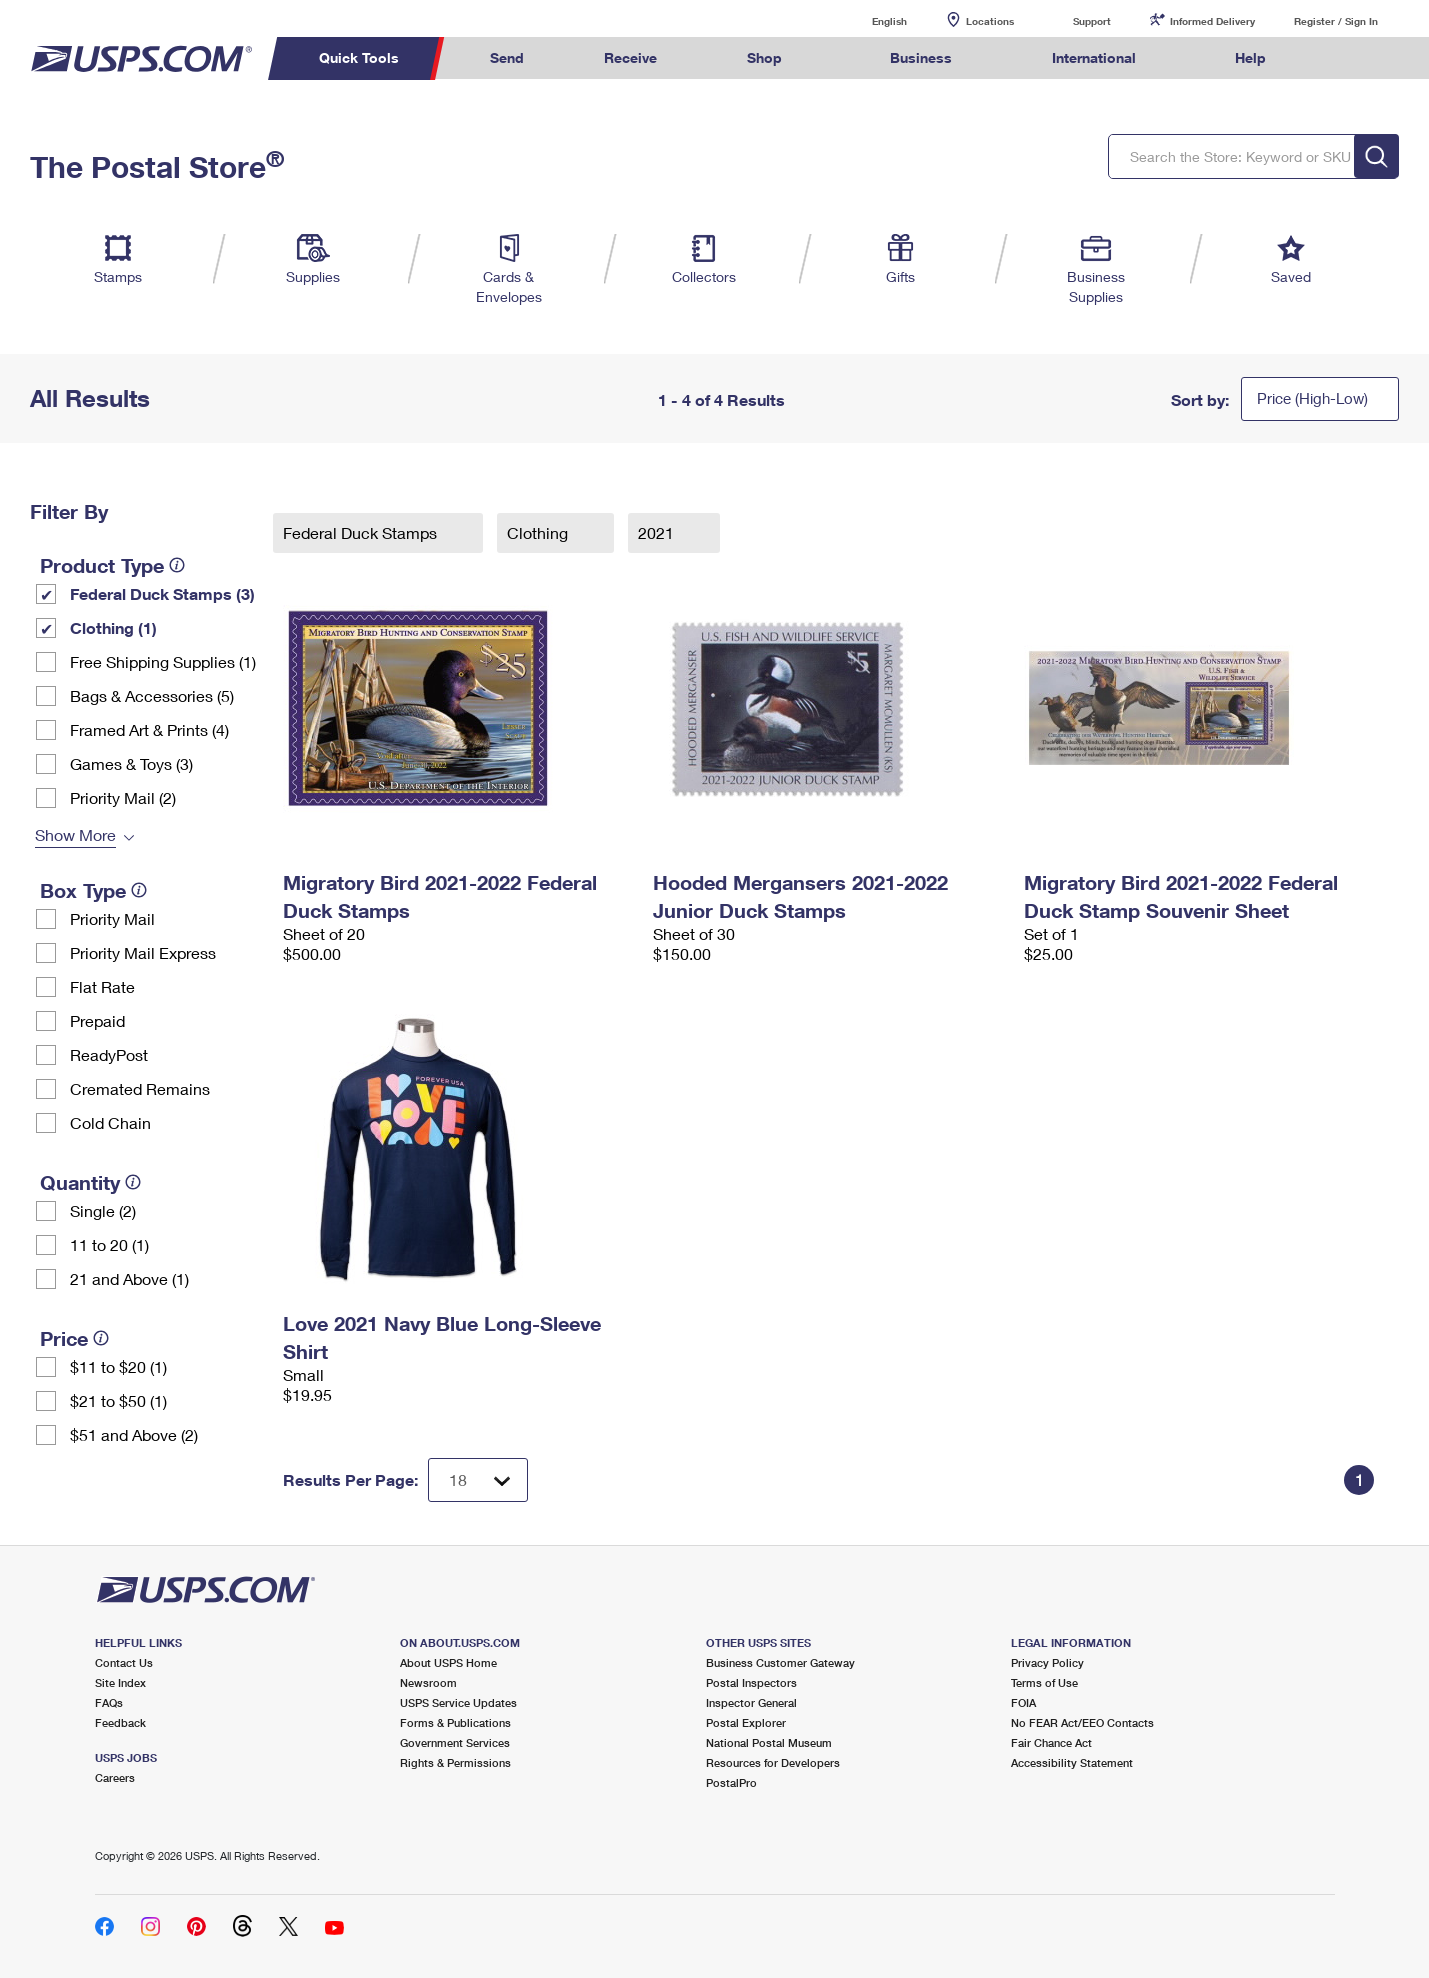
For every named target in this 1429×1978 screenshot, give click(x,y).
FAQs (109, 1702)
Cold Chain (110, 1122)
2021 (658, 532)
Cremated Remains (140, 1088)
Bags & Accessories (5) (152, 695)
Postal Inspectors (751, 1682)
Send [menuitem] (507, 57)
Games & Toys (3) (131, 763)
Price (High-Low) (1312, 398)
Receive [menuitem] (630, 57)
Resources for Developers (773, 1762)
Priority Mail (112, 918)
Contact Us (124, 1662)
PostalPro (731, 1782)
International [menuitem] (1094, 57)
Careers (115, 1777)
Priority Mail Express (143, 952)
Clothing (539, 532)
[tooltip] (177, 565)
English (869, 20)
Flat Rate (102, 986)
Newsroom (428, 1682)
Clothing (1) (113, 627)
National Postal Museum (769, 1742)
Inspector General (751, 1702)
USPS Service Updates (458, 1702)
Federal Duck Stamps (362, 532)
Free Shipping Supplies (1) (163, 661)
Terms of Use (1044, 1682)
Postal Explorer (746, 1722)
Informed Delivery (1212, 21)
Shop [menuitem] (764, 57)
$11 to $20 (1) (118, 1366)
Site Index (120, 1682)
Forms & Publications (455, 1722)
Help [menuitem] (1250, 57)
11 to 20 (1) (109, 1244)
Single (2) (103, 1210)
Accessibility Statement (1072, 1762)
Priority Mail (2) (123, 797)
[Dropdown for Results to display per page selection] (478, 1480)
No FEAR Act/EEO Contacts (1082, 1722)
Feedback (120, 1722)
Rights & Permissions (455, 1762)
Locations (990, 21)
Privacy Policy (1047, 1662)
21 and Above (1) (129, 1278)
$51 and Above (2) (134, 1434)
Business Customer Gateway (780, 1662)
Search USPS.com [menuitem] (1344, 58)
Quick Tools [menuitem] (359, 57)
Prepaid (97, 1020)
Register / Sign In (1336, 21)
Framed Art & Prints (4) (149, 729)
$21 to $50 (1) (118, 1400)
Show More (75, 834)
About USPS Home (448, 1662)
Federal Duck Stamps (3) (162, 593)
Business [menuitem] (921, 57)
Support (1092, 21)
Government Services (455, 1742)
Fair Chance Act (1051, 1742)
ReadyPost (109, 1054)
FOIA (1023, 1702)
